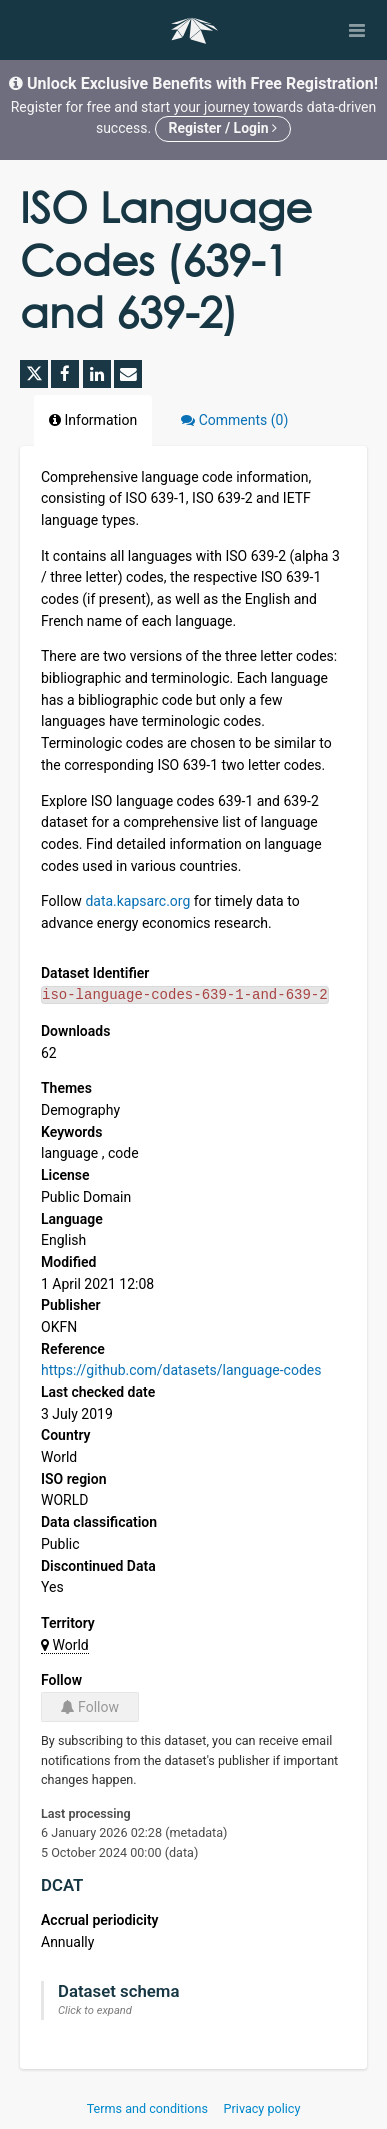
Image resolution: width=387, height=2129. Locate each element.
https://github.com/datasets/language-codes (181, 1370)
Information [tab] (93, 420)
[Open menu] (357, 30)
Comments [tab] (234, 420)
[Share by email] (128, 374)
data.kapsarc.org (137, 901)
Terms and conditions (149, 2108)
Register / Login (223, 128)
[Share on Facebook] (65, 374)
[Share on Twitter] (34, 374)
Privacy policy (262, 2108)
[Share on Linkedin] (97, 374)
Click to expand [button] (95, 2010)
